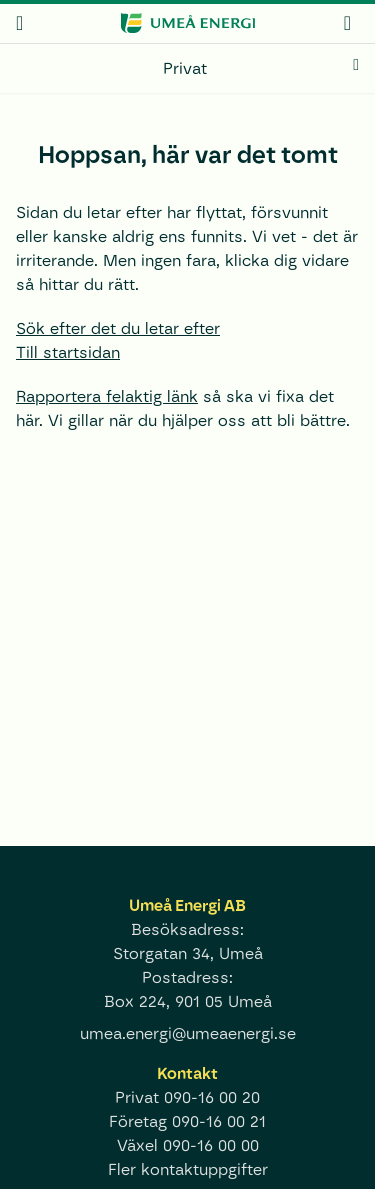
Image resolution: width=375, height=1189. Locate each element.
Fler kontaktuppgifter (188, 1169)
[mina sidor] (347, 22)
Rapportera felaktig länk (107, 396)
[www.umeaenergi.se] (187, 23)
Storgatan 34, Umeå (188, 953)
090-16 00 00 (211, 1145)
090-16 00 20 (212, 1097)
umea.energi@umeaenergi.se (188, 1033)
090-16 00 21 (219, 1121)
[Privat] (187, 69)
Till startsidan (68, 352)
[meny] (19, 23)
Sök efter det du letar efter (118, 328)
